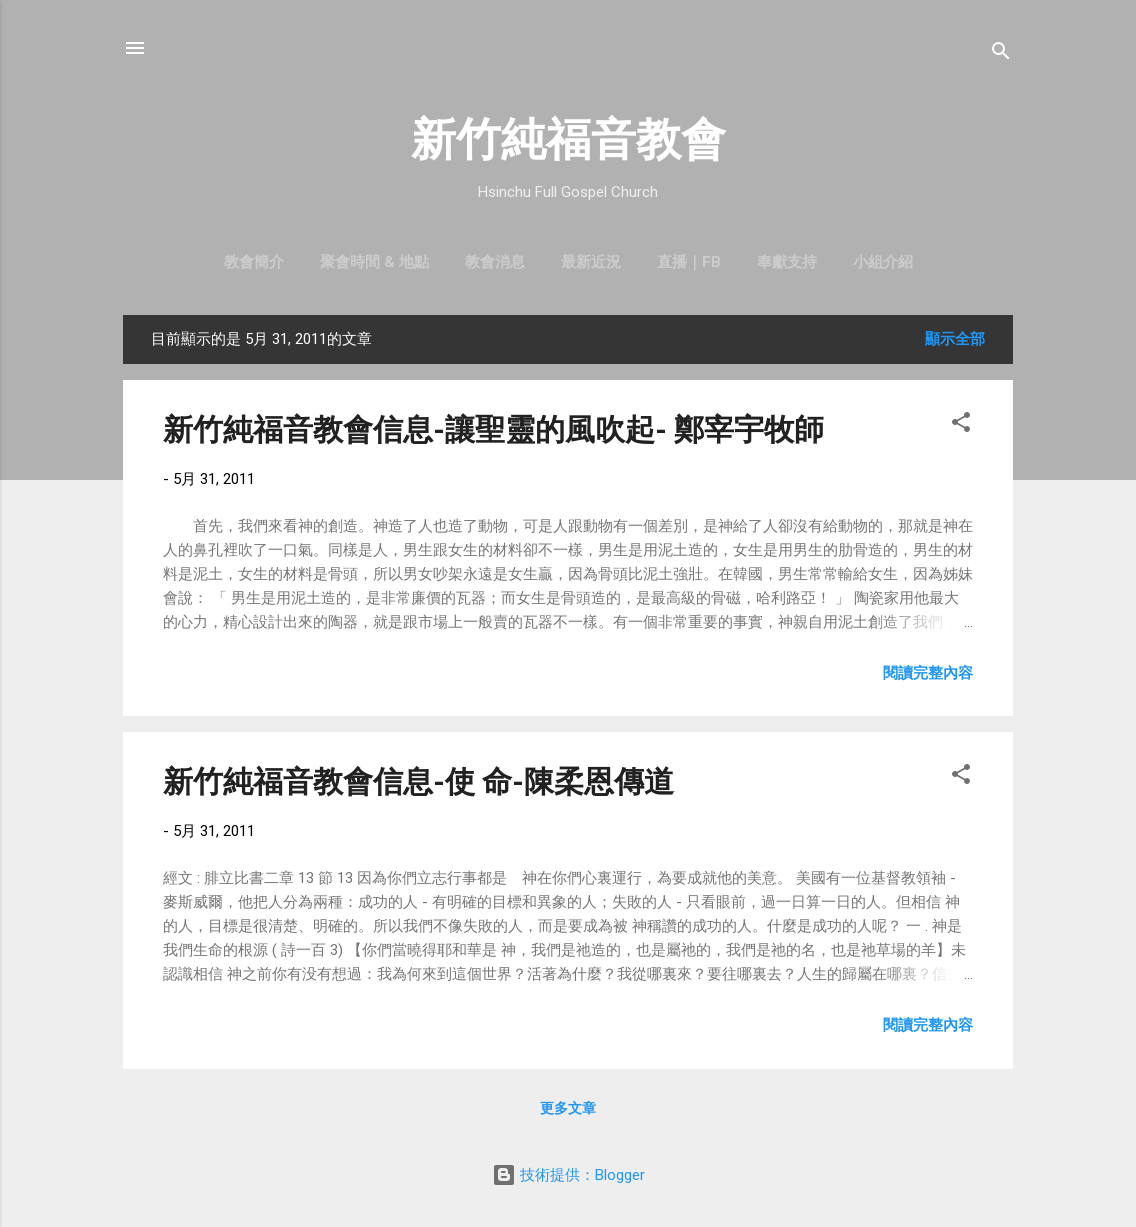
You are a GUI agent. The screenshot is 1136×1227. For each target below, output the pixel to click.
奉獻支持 (787, 262)
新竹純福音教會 (568, 139)
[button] (961, 425)
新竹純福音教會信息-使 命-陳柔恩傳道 (418, 781)
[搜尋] (1001, 54)
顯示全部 (955, 339)
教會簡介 (254, 262)
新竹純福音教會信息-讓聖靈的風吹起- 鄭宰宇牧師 (493, 429)
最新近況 (591, 262)
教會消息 (495, 262)
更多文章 (568, 1108)
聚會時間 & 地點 (374, 262)
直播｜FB (689, 262)
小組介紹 (883, 262)
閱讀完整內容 (928, 673)
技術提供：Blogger (568, 1175)
